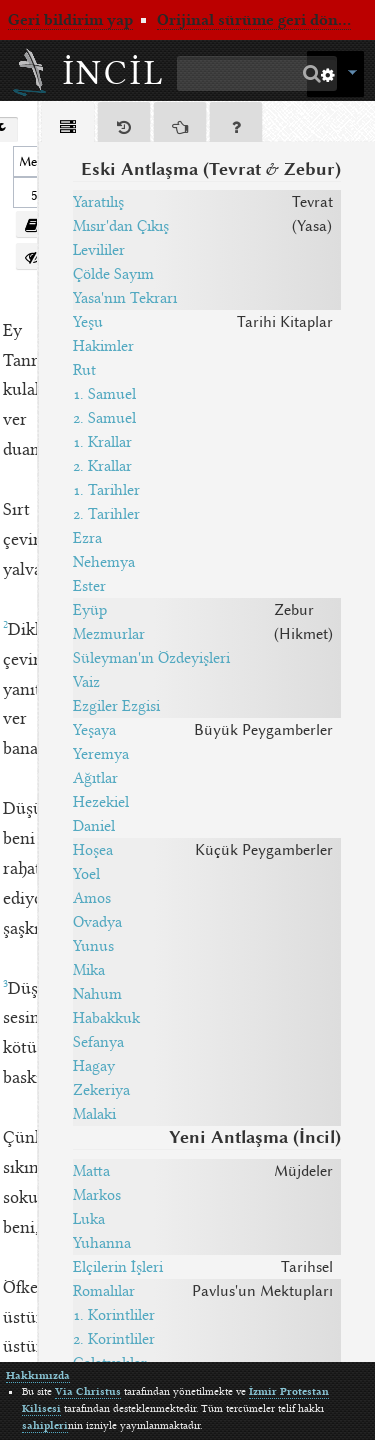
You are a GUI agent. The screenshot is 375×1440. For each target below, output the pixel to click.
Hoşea (93, 850)
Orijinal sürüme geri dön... (254, 20)
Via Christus (88, 1391)
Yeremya (101, 754)
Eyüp (90, 610)
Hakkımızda (38, 1375)
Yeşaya (94, 730)
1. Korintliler (114, 1315)
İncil (114, 73)
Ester (89, 586)
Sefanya (98, 1042)
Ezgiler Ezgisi (116, 706)
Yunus (93, 946)
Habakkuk (106, 1018)
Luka (89, 1219)
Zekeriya (101, 1090)
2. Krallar (102, 466)
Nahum (97, 994)
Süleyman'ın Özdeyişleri (151, 658)
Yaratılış (98, 202)
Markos (97, 1195)
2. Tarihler (106, 514)
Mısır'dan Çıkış (121, 226)
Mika (89, 970)
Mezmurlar (109, 634)
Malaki (94, 1114)
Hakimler (103, 346)
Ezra (87, 538)
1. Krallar (102, 442)
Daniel (94, 826)
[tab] (68, 125)
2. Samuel (104, 418)
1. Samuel (104, 394)
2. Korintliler (114, 1339)
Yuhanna (102, 1243)
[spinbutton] (32, 192)
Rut (84, 370)
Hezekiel (101, 802)
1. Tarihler (106, 490)
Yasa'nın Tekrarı (125, 298)
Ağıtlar (95, 778)
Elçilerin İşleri (118, 1267)
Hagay (94, 1066)
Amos (92, 898)
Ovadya (97, 922)
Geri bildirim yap (70, 20)
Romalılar (104, 1291)
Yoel (86, 874)
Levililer (99, 250)
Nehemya (104, 562)
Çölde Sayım (113, 274)
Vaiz (86, 682)
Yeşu (88, 322)
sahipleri (45, 1425)
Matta (91, 1171)
